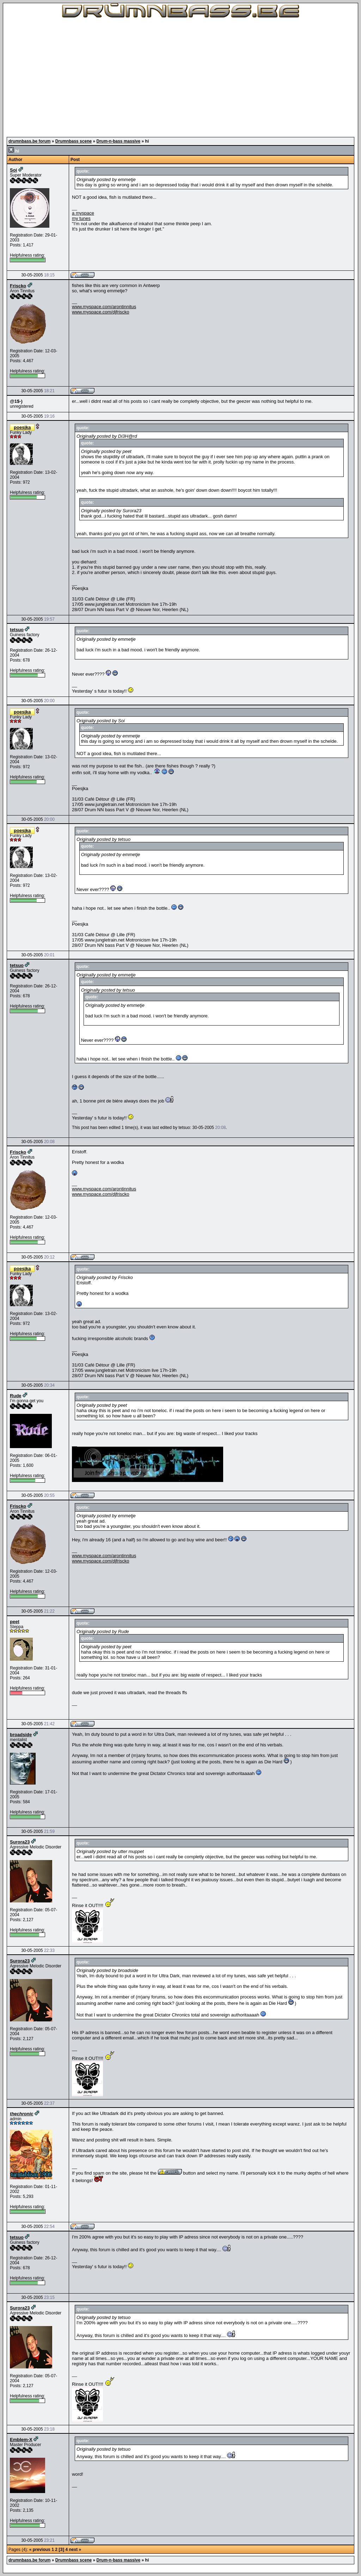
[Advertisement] (180, 77)
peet (14, 1621)
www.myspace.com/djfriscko (100, 312)
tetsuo (17, 629)
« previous (39, 2549)
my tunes (81, 218)
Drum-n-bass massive (119, 141)
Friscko (18, 285)
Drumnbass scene (73, 141)
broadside (21, 1734)
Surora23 (20, 1842)
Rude (16, 1395)
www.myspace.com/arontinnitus (104, 306)
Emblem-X (21, 2439)
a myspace (83, 213)
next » (75, 2549)
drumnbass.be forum (29, 141)
